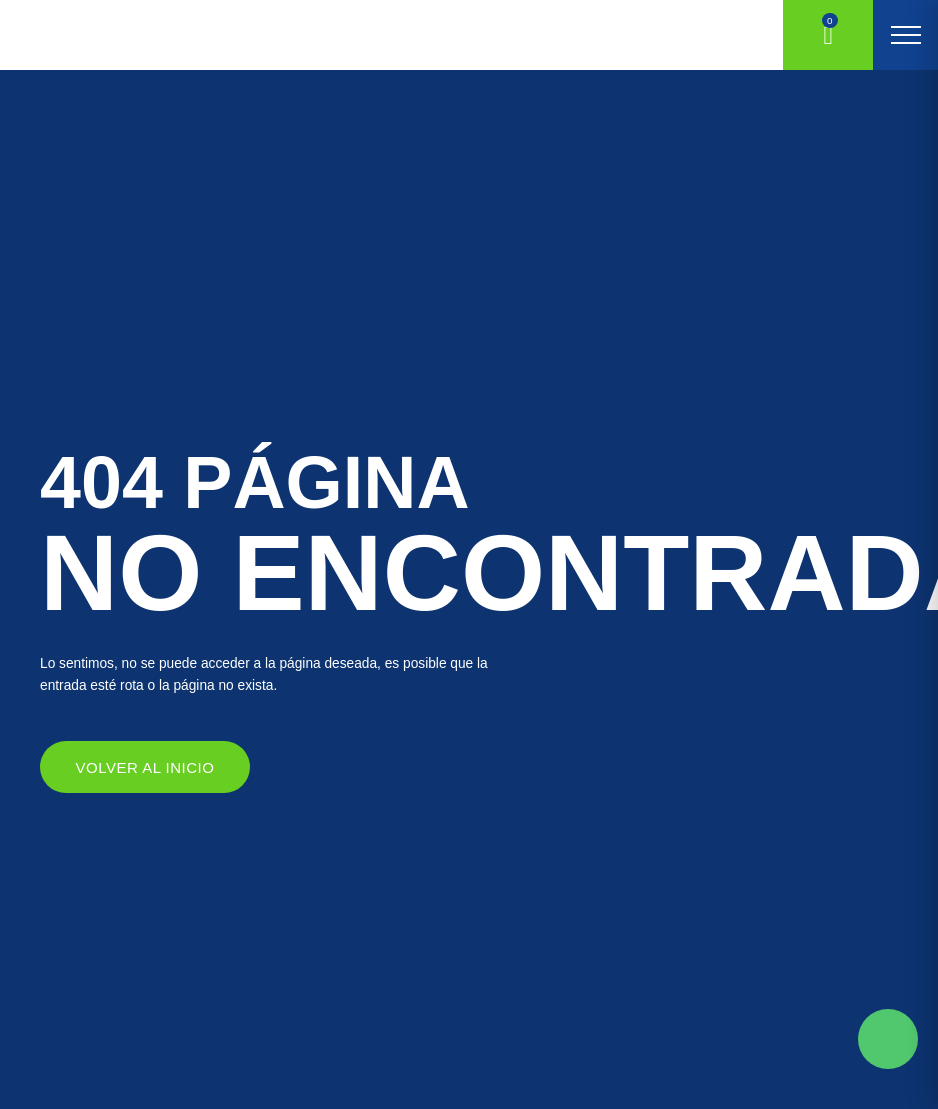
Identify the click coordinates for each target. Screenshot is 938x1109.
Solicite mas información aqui (888, 1039)
